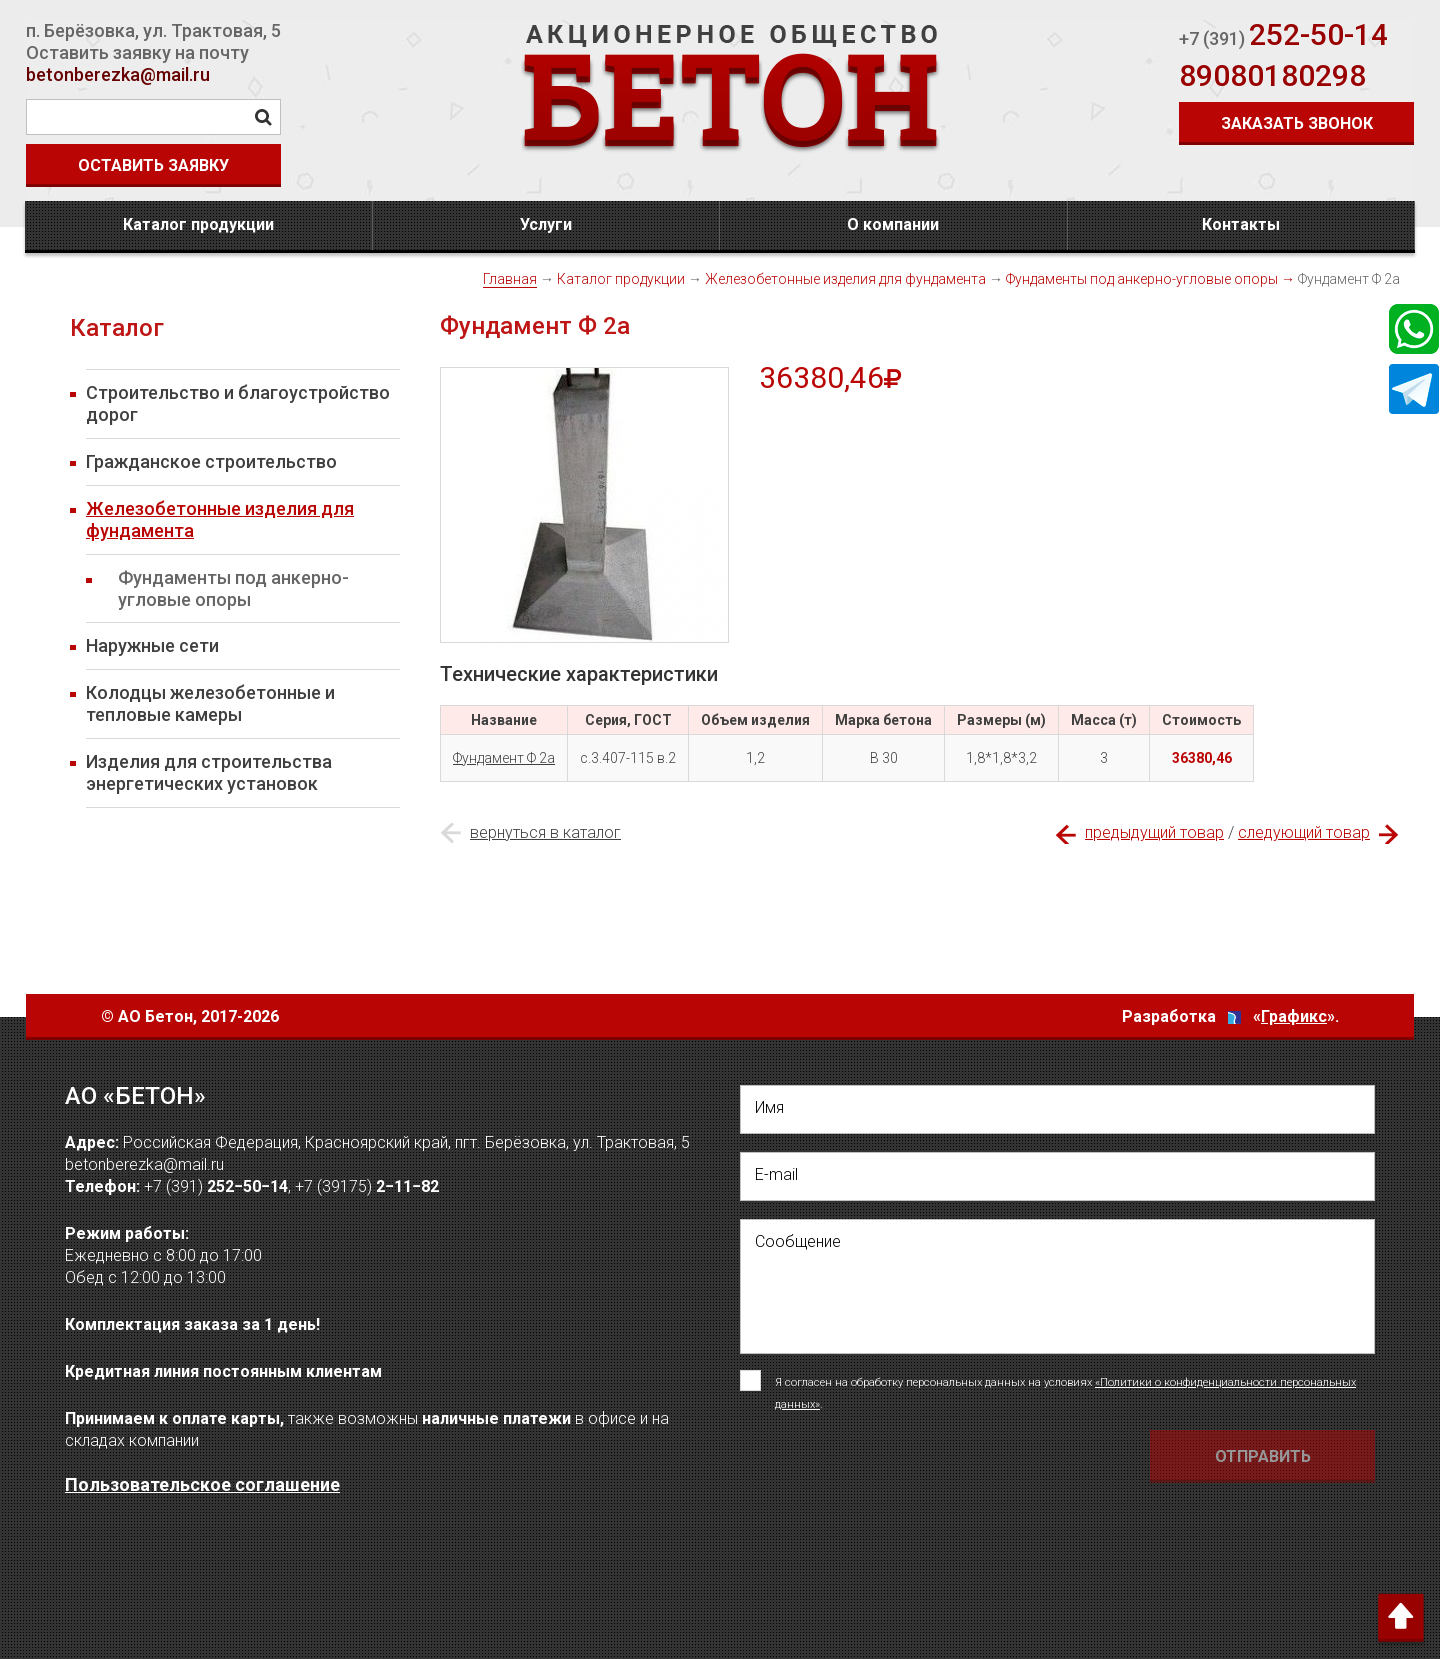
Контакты (1241, 224)
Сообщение (798, 1241)
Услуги (546, 224)
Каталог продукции (198, 224)
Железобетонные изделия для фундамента (845, 279)
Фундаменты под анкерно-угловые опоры (1142, 279)
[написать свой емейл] (1057, 1176)
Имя (769, 1107)
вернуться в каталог (545, 832)
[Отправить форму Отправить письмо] (1262, 1456)
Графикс (1294, 1016)
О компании (893, 224)
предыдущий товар (1154, 832)
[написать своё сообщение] (1057, 1286)
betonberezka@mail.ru (118, 74)
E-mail (776, 1174)
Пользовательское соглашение (202, 1484)
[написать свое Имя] (1057, 1109)
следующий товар (1304, 832)
